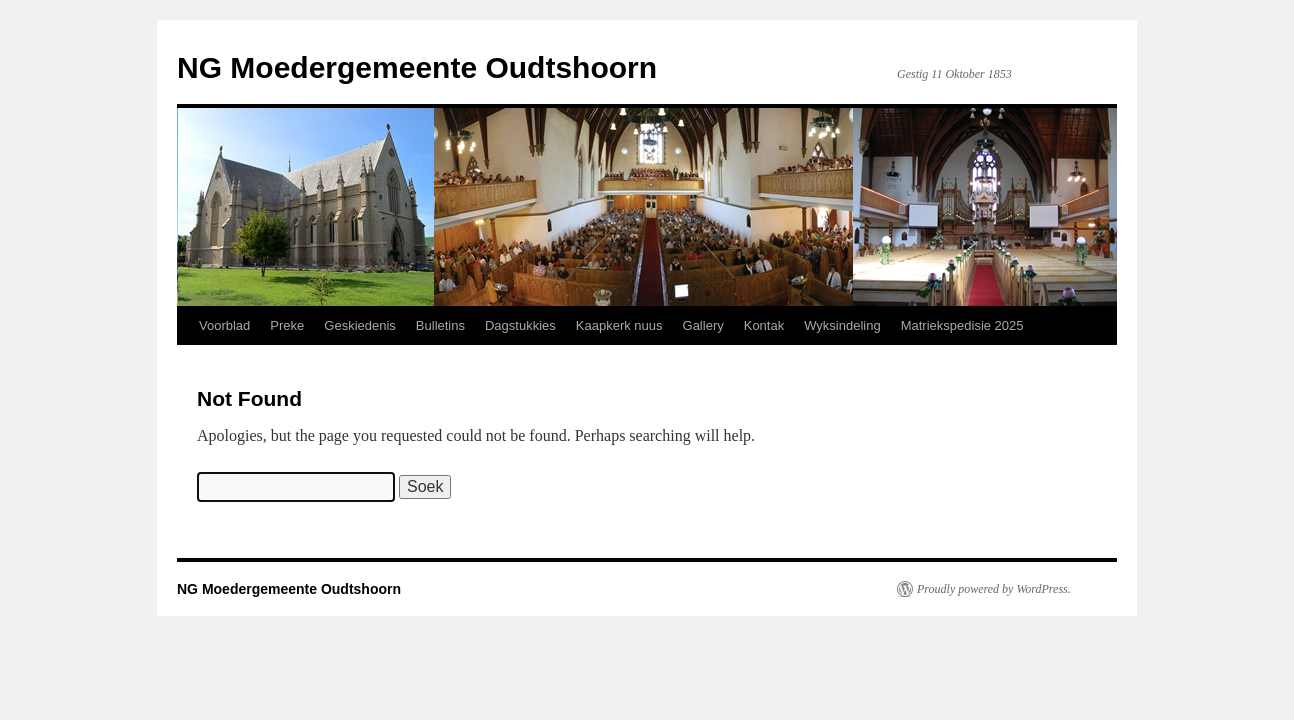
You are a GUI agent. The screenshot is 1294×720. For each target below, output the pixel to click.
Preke (287, 325)
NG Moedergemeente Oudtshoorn (417, 67)
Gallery (703, 325)
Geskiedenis (360, 325)
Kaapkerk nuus (619, 325)
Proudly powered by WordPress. (994, 589)
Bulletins (440, 325)
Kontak (764, 325)
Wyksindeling (842, 325)
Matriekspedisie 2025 (962, 325)
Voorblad (224, 325)
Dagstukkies (520, 325)
